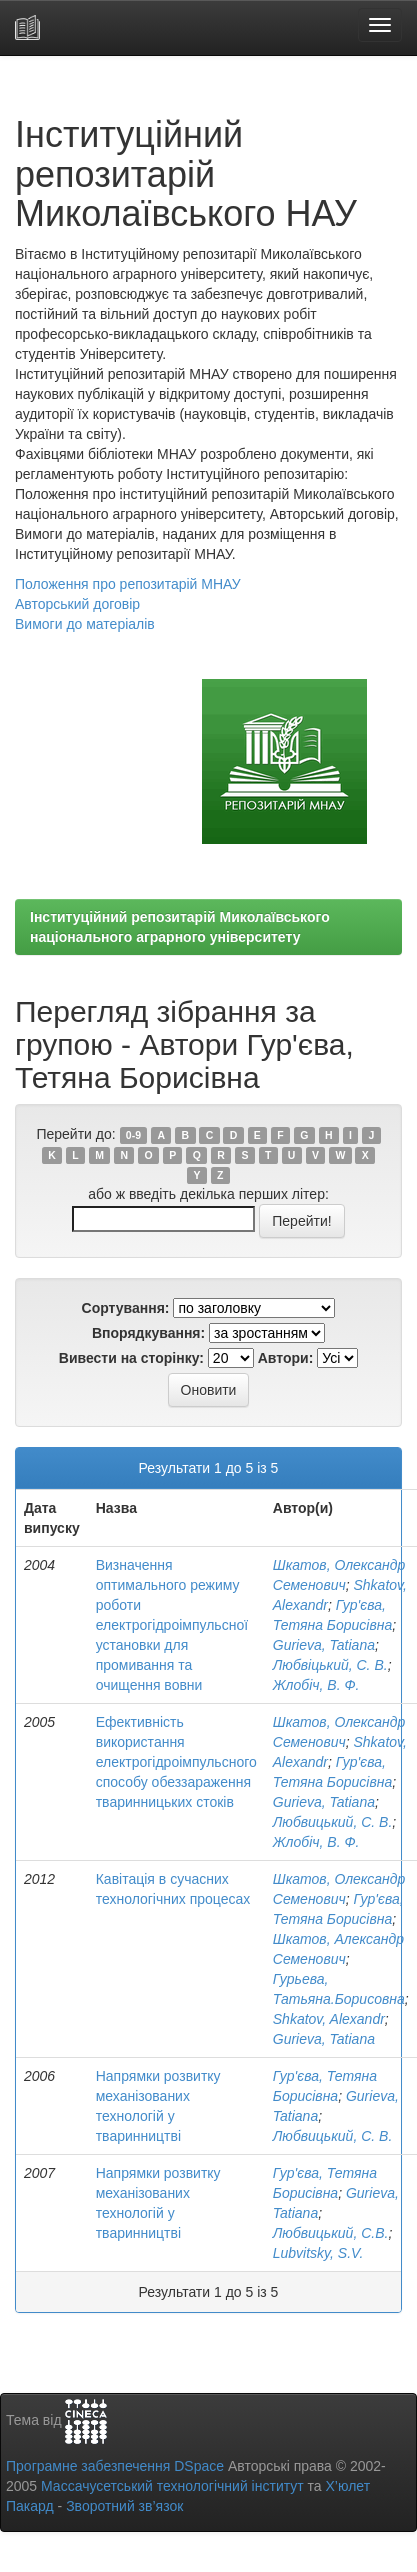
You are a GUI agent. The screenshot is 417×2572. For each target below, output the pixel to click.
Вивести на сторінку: (131, 1358)
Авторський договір (77, 604)
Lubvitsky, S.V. (318, 2253)
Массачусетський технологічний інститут (172, 2486)
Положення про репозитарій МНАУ (128, 584)
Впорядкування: (148, 1333)
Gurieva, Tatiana (324, 1645)
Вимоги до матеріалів (85, 624)
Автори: (286, 1358)
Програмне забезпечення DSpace (115, 2466)
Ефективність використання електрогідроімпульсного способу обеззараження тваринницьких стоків (176, 1762)
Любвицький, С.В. (331, 2233)
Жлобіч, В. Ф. (316, 1685)
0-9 (133, 1135)
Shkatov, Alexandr (329, 2019)
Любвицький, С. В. (333, 1822)
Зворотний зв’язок (124, 2506)
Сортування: (126, 1308)
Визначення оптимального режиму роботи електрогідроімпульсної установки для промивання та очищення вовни (172, 1625)
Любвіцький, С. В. (330, 1665)
